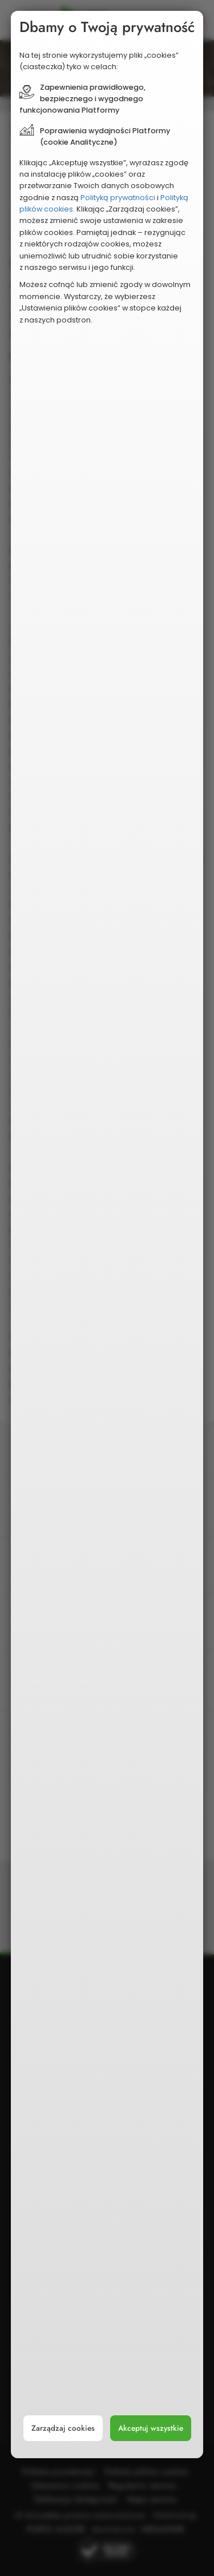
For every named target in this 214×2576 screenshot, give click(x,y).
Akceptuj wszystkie (150, 2428)
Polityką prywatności (117, 197)
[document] (107, 1234)
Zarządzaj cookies (63, 2428)
